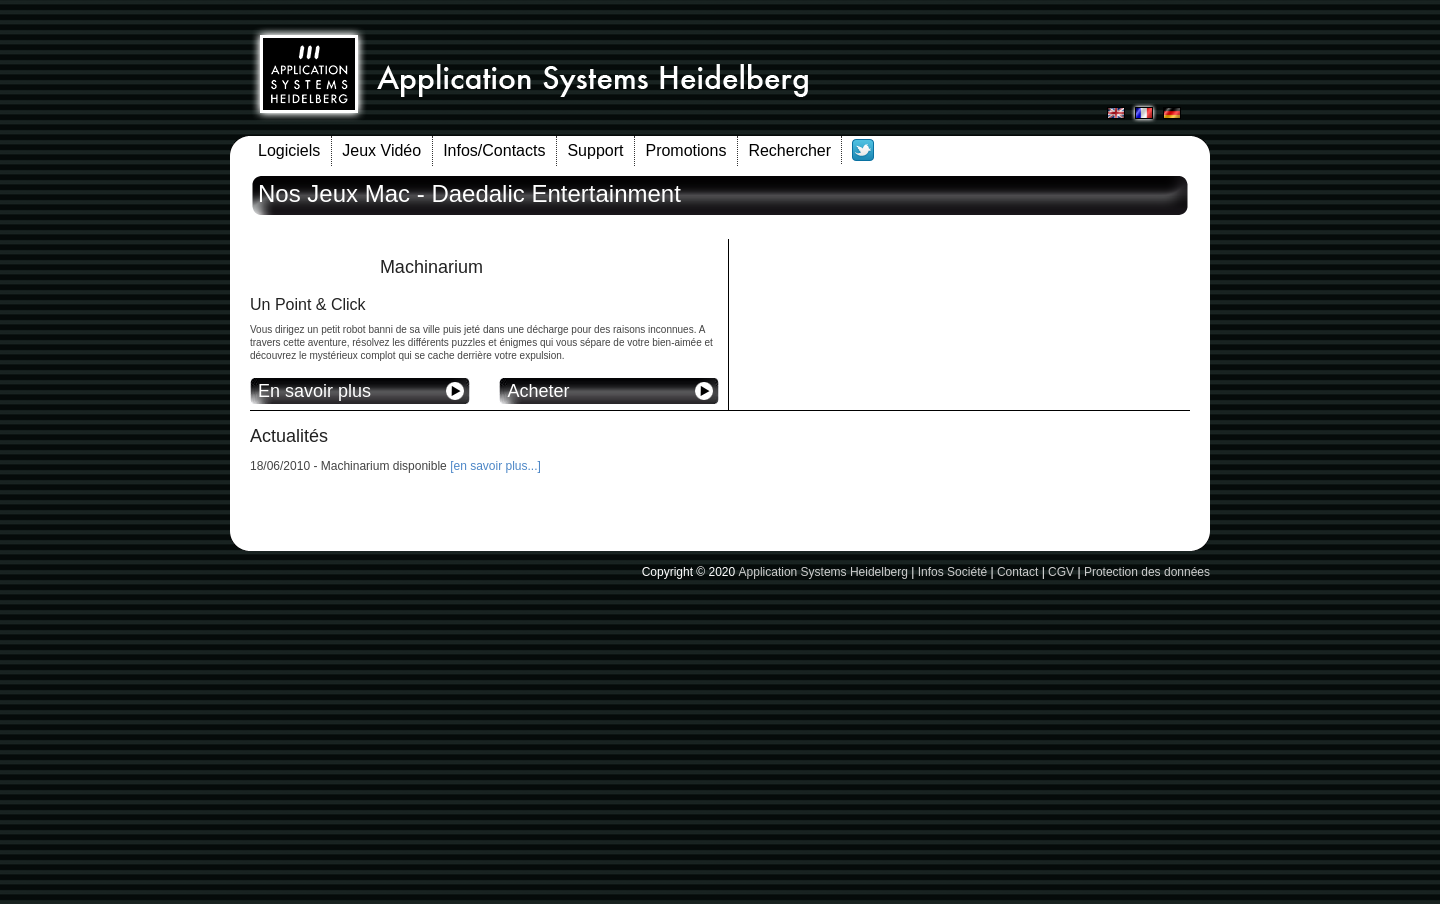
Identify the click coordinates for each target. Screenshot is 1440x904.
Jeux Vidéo (381, 150)
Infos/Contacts (494, 150)
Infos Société (952, 572)
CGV (1061, 572)
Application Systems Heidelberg (823, 572)
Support (595, 150)
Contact (1017, 572)
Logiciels (289, 150)
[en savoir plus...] (495, 466)
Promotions (685, 150)
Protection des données (1147, 572)
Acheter (538, 391)
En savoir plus (314, 391)
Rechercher (789, 150)
